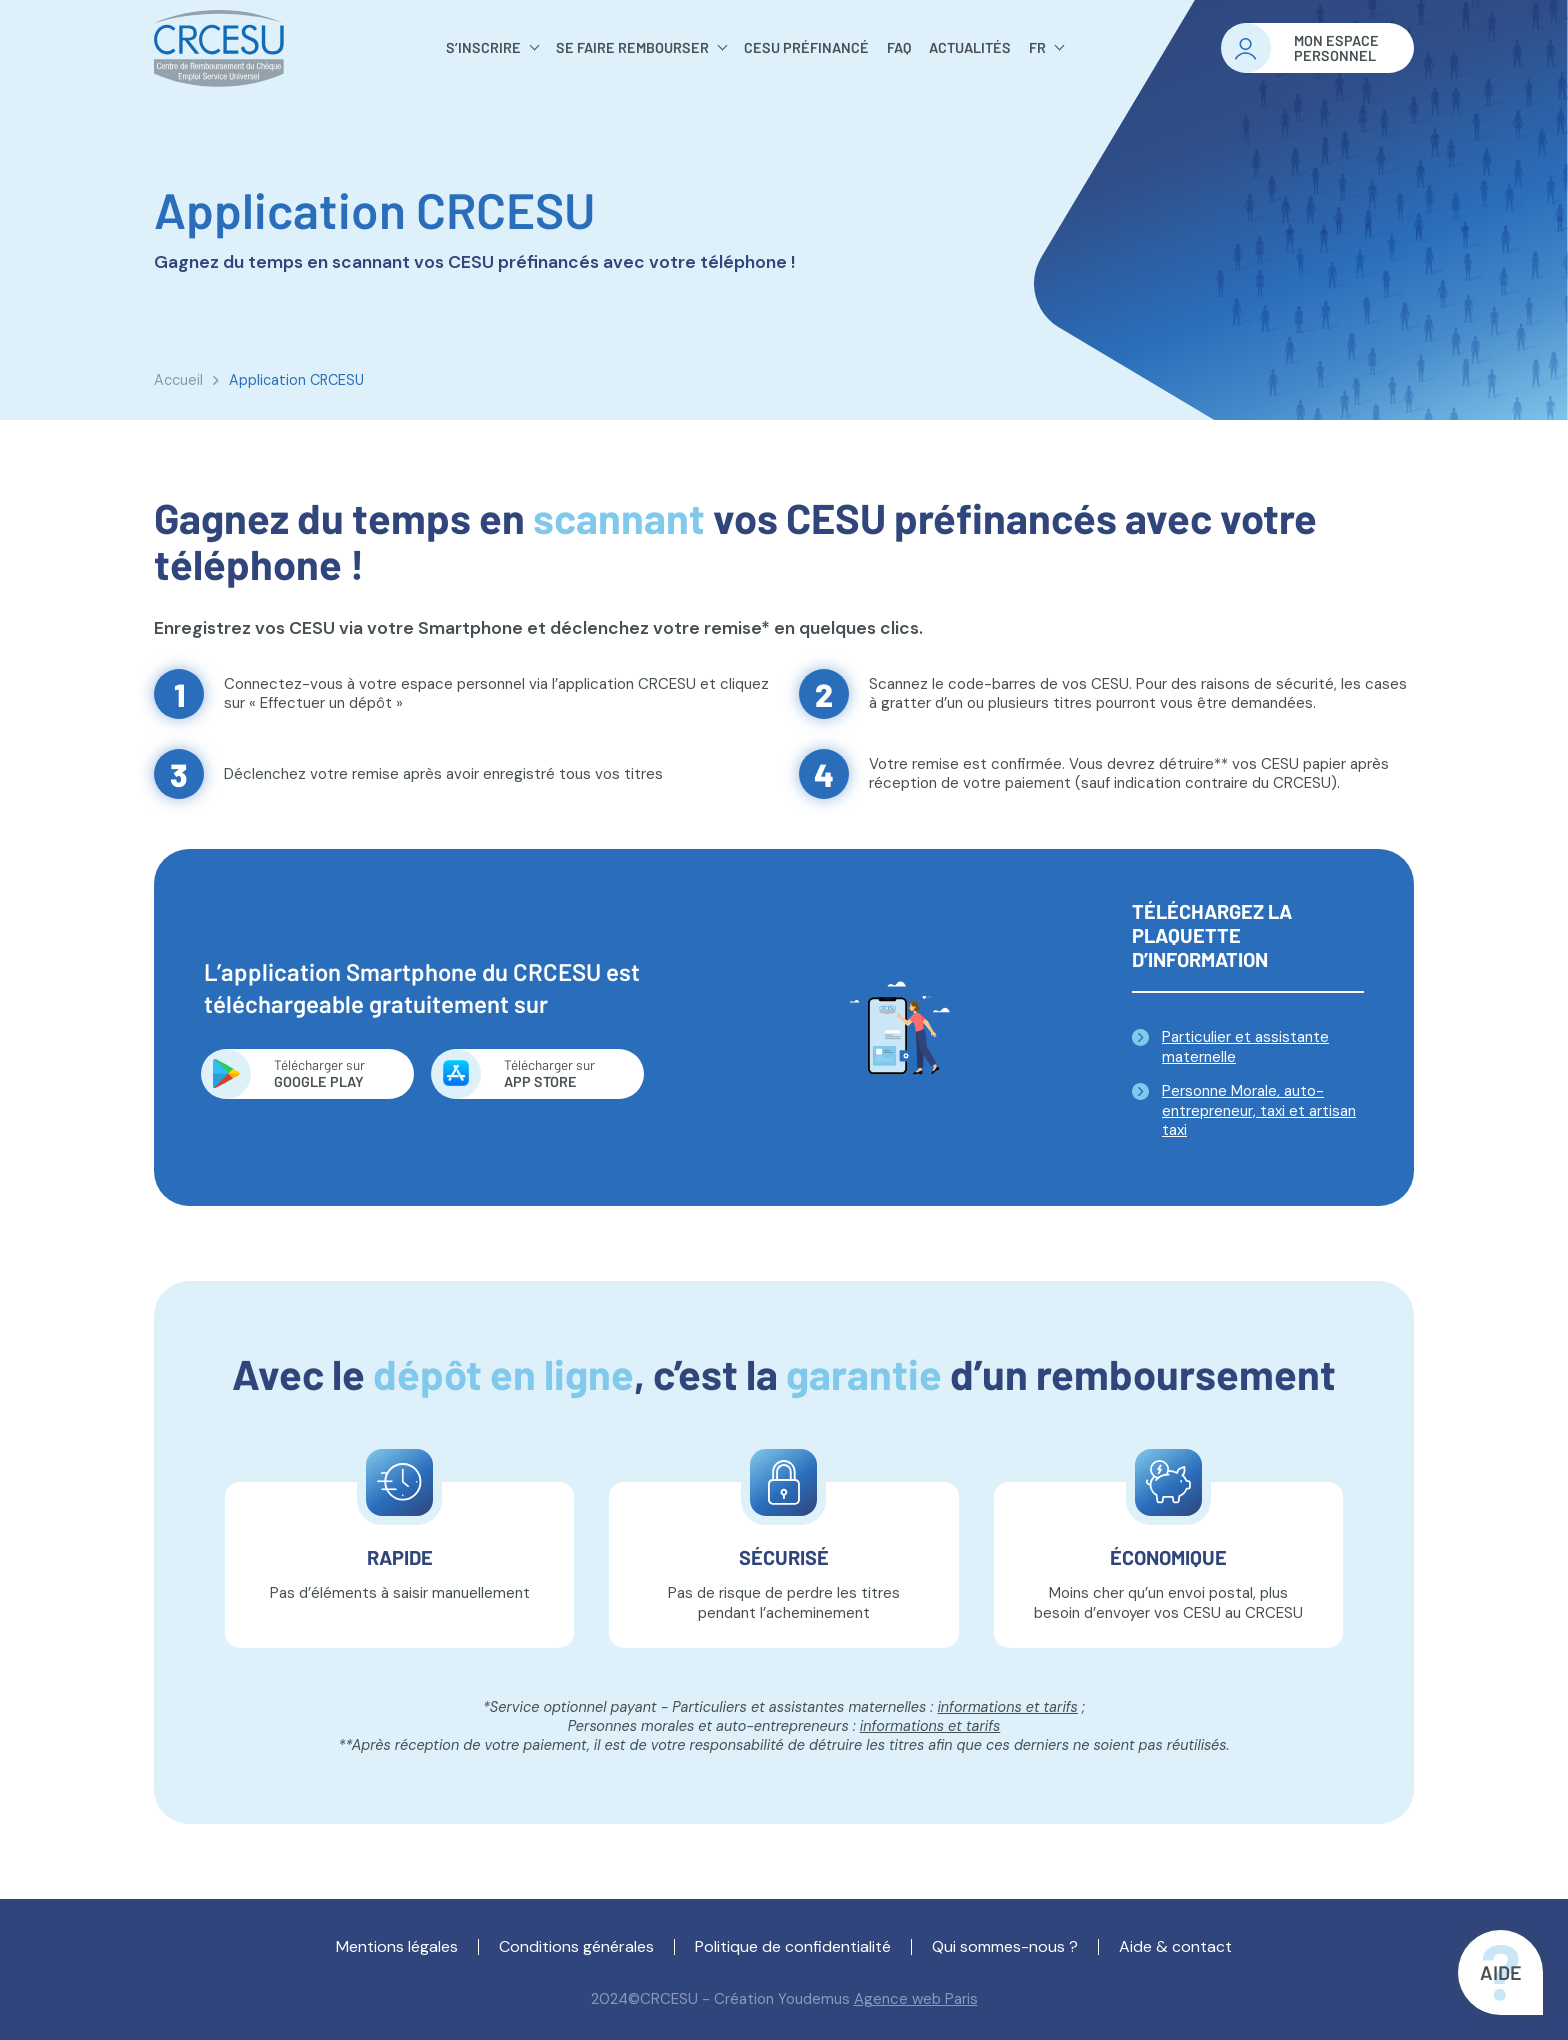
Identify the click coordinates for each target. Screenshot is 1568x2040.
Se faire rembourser (632, 47)
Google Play (326, 1073)
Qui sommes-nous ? (1005, 1947)
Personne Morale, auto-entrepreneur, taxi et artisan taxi (1259, 1110)
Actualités (970, 47)
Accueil (178, 380)
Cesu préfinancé (806, 47)
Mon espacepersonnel (1336, 48)
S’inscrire (483, 47)
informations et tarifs (1007, 1707)
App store (556, 1073)
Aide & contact (1175, 1947)
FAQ (899, 47)
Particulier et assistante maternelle (1245, 1047)
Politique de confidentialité (793, 1947)
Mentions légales (397, 1947)
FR (1037, 47)
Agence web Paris (916, 1999)
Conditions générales (576, 1947)
